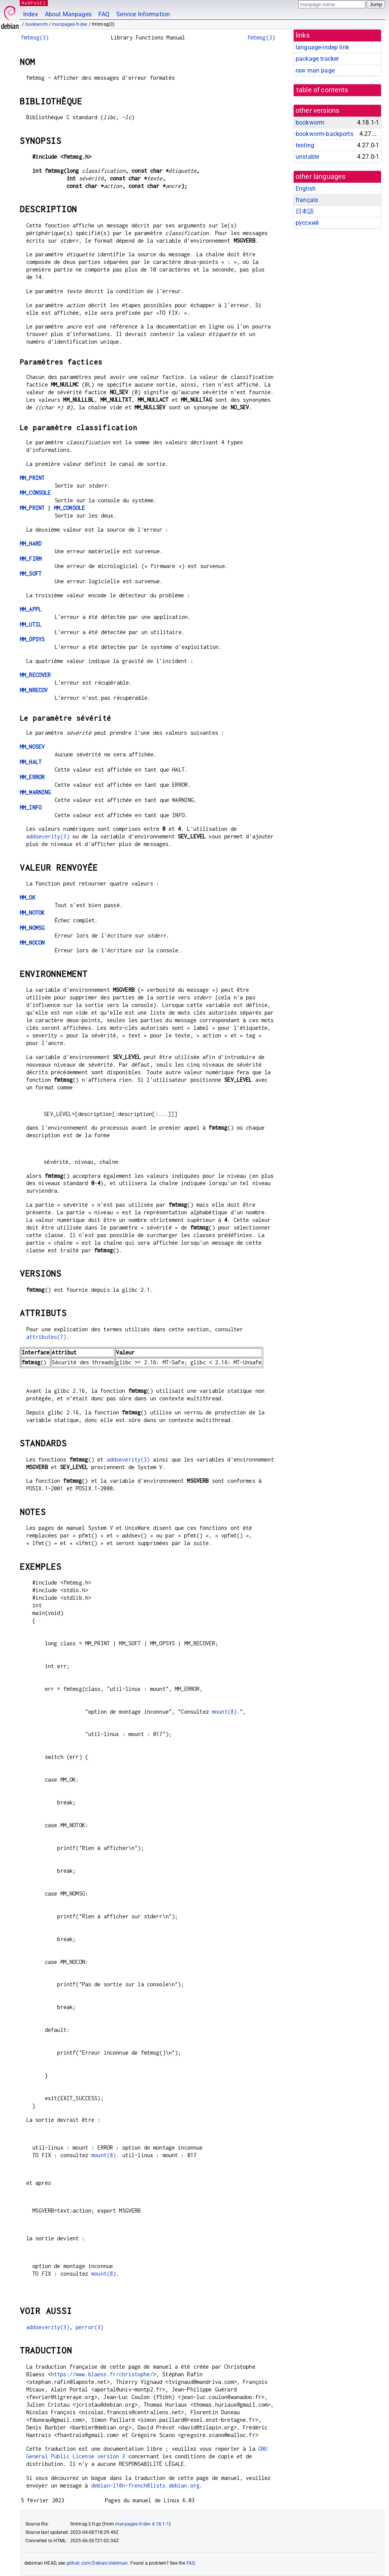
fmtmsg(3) (35, 37)
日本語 (305, 211)
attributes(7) (46, 1337)
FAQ (103, 14)
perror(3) (89, 2327)
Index (30, 14)
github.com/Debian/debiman (97, 2563)
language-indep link (322, 47)
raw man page (315, 70)
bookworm (36, 24)
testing (305, 145)
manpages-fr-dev (69, 24)
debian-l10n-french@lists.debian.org (145, 2485)
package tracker (317, 58)
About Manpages (68, 14)
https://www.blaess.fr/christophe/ (102, 2374)
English (306, 188)
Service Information (143, 14)
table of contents (322, 90)
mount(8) (224, 1711)
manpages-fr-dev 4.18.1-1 (142, 2524)
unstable (307, 156)
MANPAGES (34, 2)
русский (307, 222)
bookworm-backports (324, 133)
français (307, 200)
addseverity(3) (48, 836)
